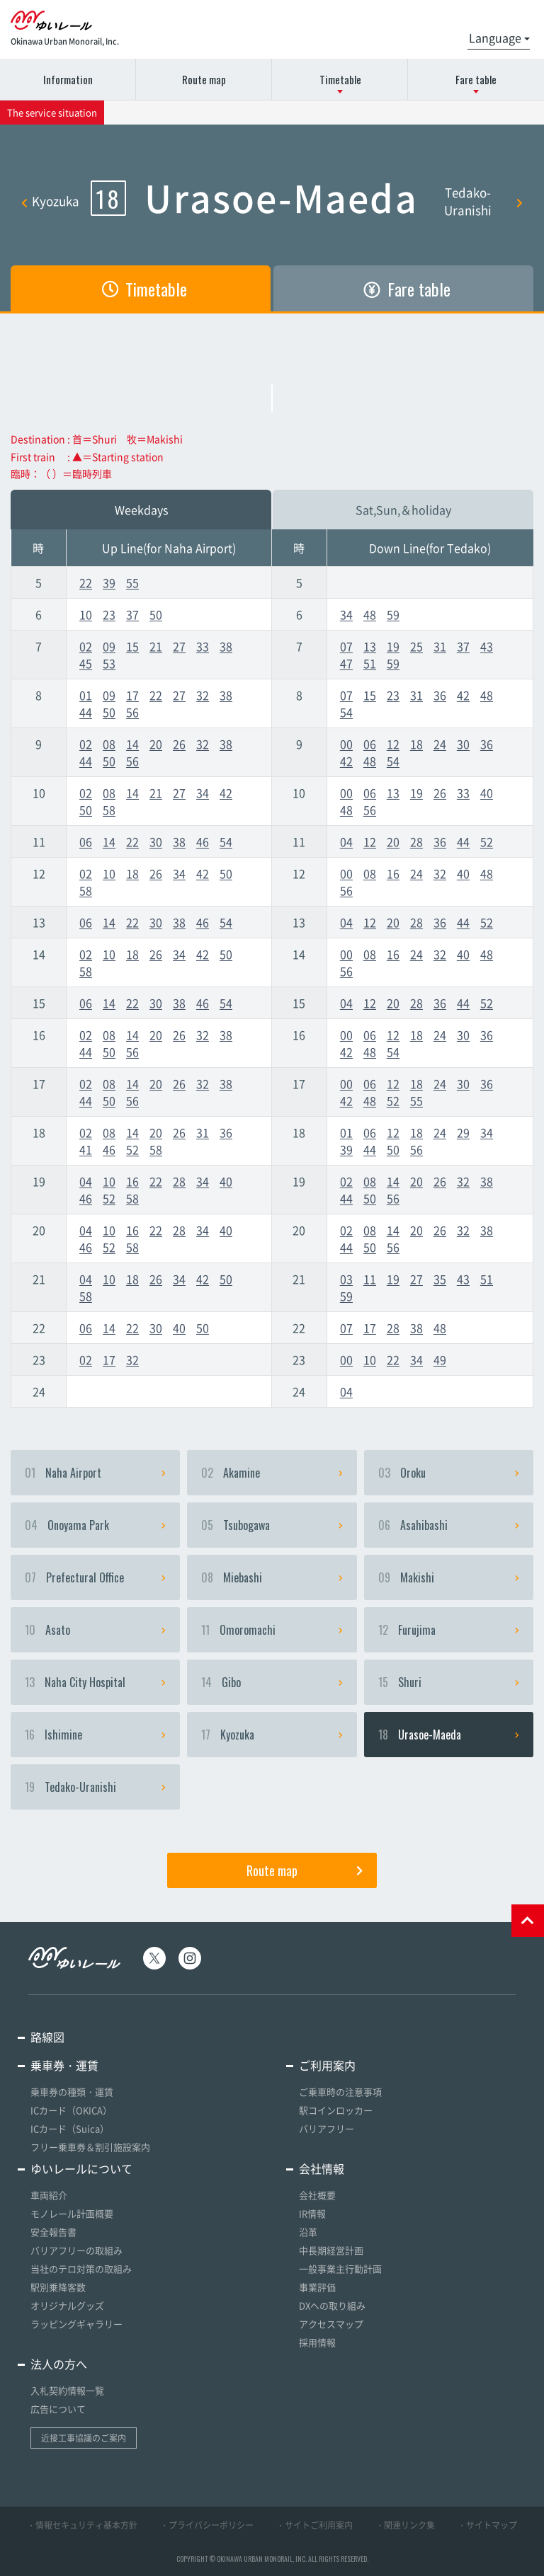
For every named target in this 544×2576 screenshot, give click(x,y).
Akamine (271, 1472)
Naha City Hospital (95, 1682)
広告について (58, 2408)
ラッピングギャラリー (76, 2323)
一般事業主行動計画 (340, 2268)
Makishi (448, 1577)
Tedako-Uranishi (483, 201)
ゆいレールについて (81, 2168)
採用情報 (317, 2342)
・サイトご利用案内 (314, 2525)
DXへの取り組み (332, 2305)
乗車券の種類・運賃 (71, 2091)
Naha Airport (95, 1472)
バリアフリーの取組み (76, 2250)
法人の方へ (58, 2363)
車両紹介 (48, 2195)
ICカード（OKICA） (71, 2110)
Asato (95, 1629)
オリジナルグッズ (67, 2305)
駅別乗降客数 (58, 2287)
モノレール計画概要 (71, 2213)
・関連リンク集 (405, 2525)
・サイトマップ (487, 2525)
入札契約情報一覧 (67, 2390)
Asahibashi (448, 1525)
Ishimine (95, 1734)
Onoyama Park (95, 1525)
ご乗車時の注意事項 (340, 2091)
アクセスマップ (331, 2323)
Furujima (448, 1629)
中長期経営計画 (331, 2250)
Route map (204, 79)
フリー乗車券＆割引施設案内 (90, 2147)
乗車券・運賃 (64, 2065)
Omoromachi (271, 1629)
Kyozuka (50, 200)
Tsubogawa (271, 1525)
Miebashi (271, 1577)
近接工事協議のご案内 (83, 2438)
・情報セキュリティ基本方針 (82, 2525)
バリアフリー (326, 2128)
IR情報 (312, 2213)
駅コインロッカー (336, 2110)
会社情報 (321, 2168)
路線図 (47, 2036)
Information (68, 79)
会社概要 (317, 2195)
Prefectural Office (95, 1577)
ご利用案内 (327, 2065)
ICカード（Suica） (69, 2128)
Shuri (448, 1682)
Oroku (448, 1472)
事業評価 (317, 2287)
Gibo (271, 1682)
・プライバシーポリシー (207, 2525)
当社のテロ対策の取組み (81, 2268)
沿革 (308, 2231)
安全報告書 (53, 2231)
